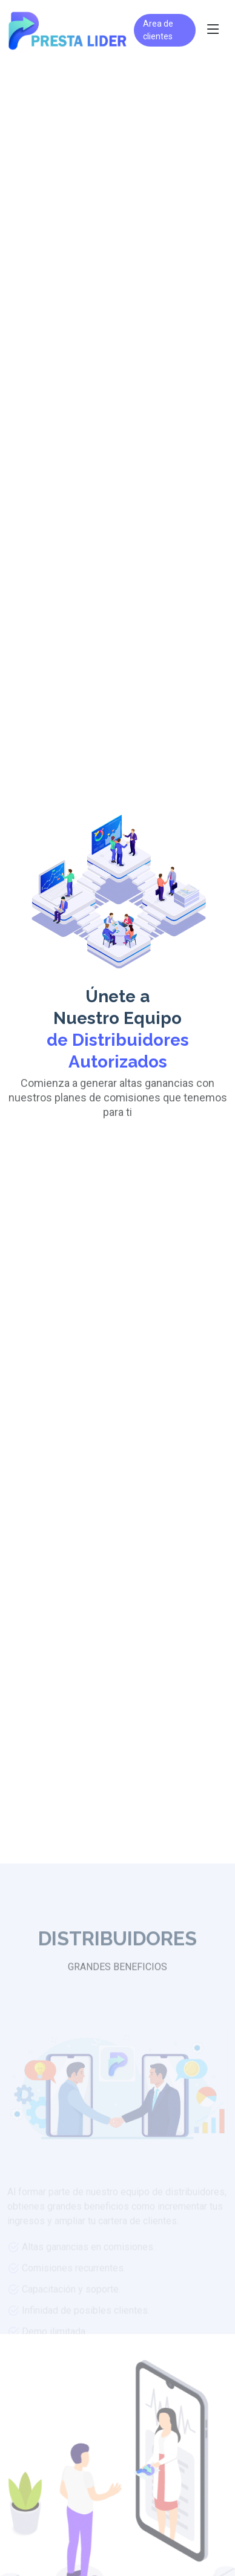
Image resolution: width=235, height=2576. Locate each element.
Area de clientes (158, 30)
